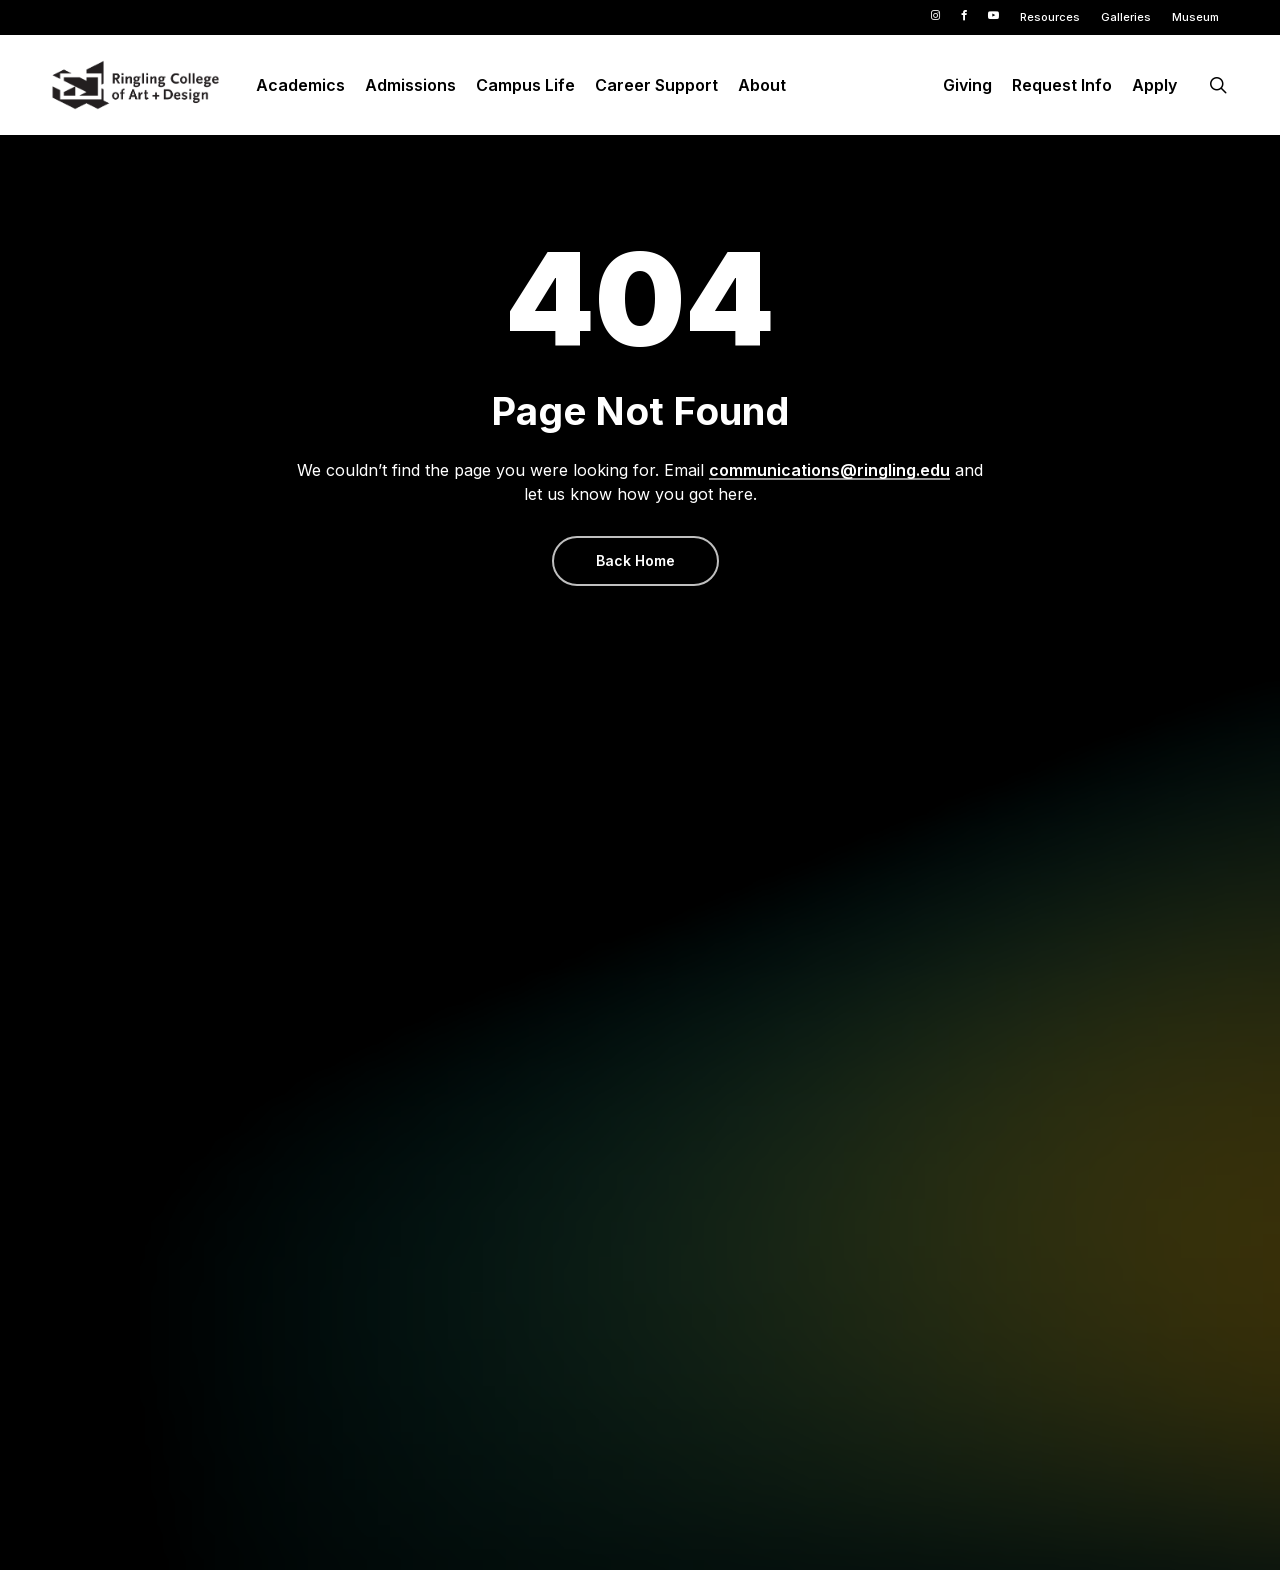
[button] (635, 561)
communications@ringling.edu (829, 470)
